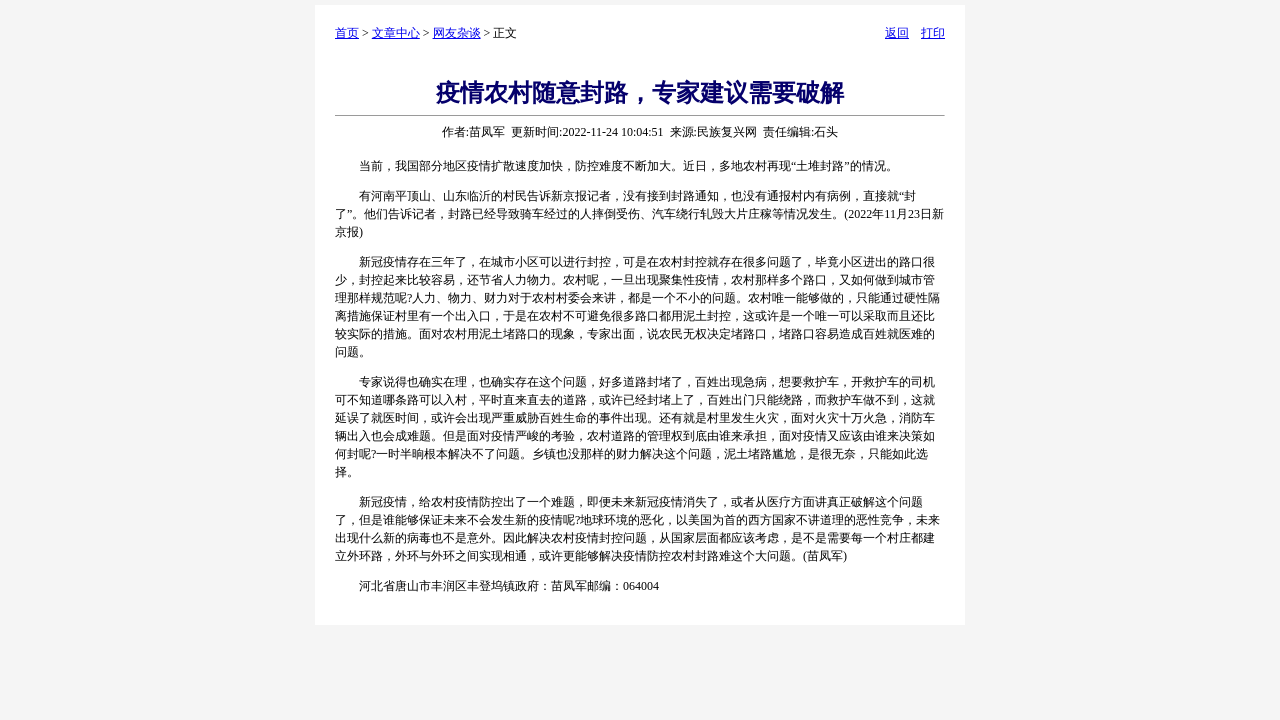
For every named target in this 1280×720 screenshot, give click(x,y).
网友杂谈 (457, 33)
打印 (933, 33)
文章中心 (396, 33)
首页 (347, 33)
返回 (897, 33)
